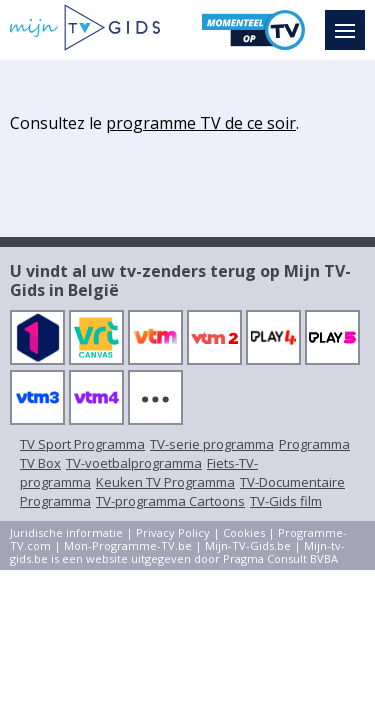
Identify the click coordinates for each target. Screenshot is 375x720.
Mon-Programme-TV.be (128, 545)
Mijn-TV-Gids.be (248, 545)
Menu (350, 21)
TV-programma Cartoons (170, 501)
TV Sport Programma (82, 444)
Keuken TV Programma (165, 482)
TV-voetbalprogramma (134, 463)
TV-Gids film (286, 501)
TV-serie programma (212, 444)
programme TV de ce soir (201, 123)
